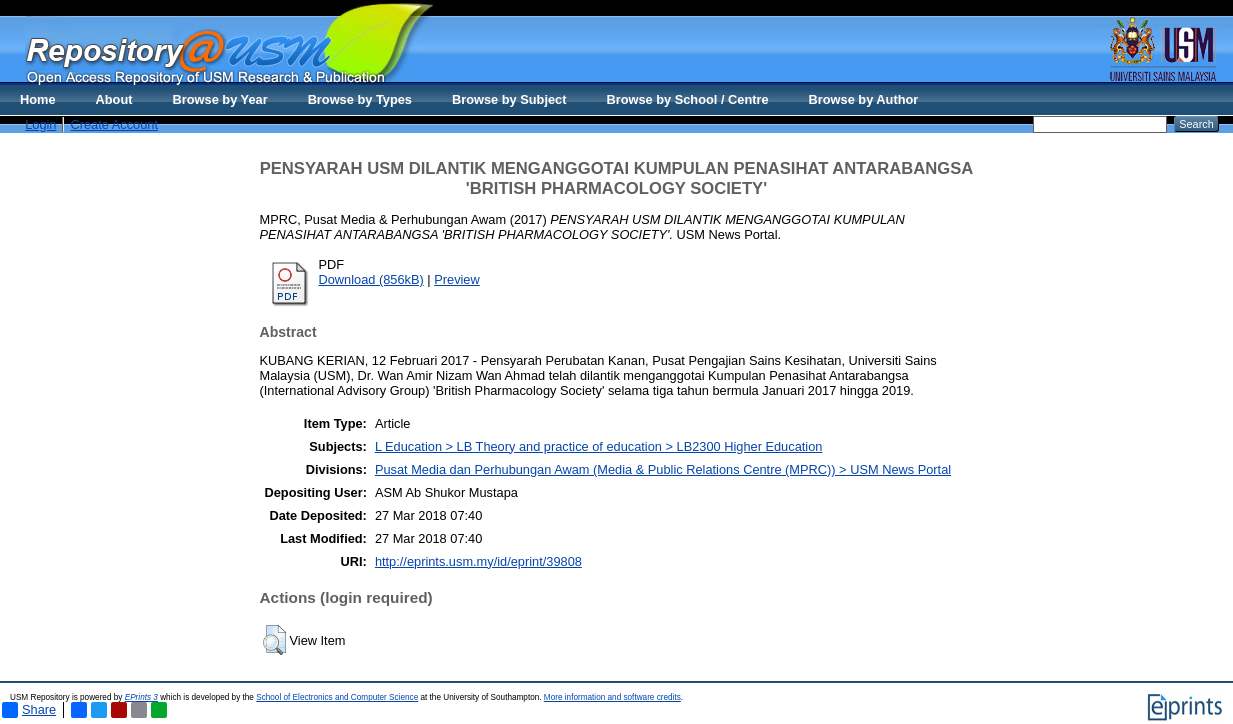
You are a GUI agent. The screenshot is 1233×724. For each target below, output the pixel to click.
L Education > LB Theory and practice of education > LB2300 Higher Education (599, 446)
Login (40, 124)
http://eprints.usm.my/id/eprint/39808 (478, 561)
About (114, 99)
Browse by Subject (509, 99)
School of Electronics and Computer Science (337, 697)
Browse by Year (220, 99)
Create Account (114, 124)
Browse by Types (360, 99)
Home (38, 99)
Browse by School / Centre (687, 99)
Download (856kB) (371, 279)
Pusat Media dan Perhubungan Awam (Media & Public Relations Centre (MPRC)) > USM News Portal (663, 469)
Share (29, 710)
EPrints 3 (141, 697)
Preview (457, 279)
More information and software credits (612, 697)
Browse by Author (864, 99)
